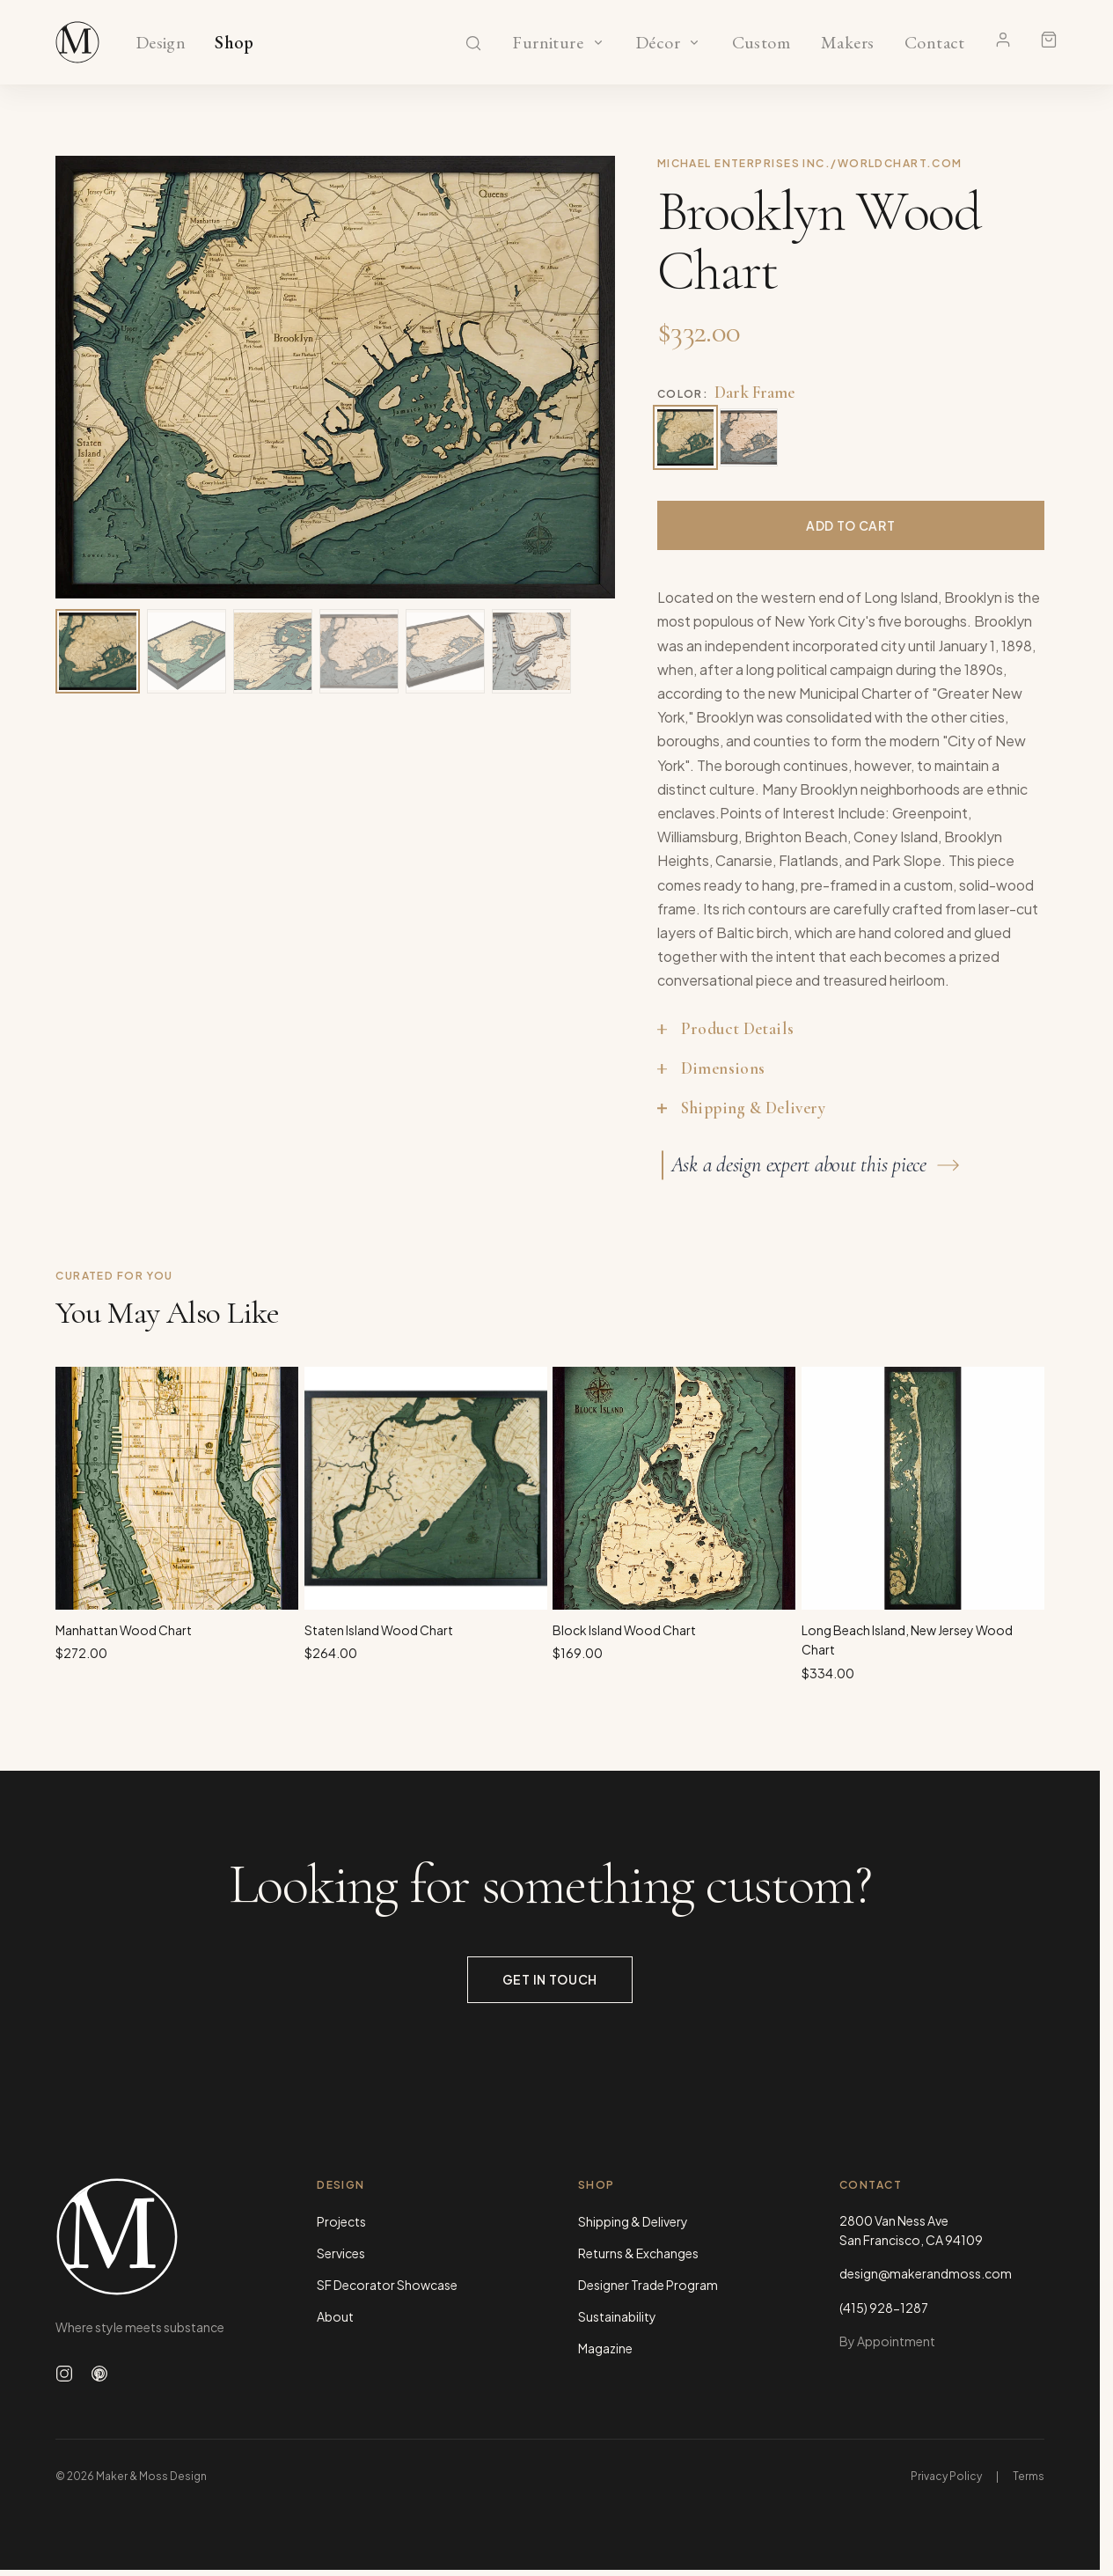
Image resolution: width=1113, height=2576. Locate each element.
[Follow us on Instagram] (64, 2373)
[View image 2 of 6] (186, 651)
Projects (341, 2221)
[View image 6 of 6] (531, 651)
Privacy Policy (946, 2476)
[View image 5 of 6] (445, 651)
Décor (658, 43)
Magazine (605, 2348)
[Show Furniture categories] (598, 42)
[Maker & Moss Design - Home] (157, 2236)
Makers (847, 43)
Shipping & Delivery (633, 2221)
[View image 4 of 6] (359, 651)
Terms (1028, 2476)
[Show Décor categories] (694, 42)
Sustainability (617, 2316)
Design (161, 43)
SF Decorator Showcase (387, 2285)
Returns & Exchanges (638, 2253)
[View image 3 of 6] (272, 651)
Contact (935, 43)
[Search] (473, 43)
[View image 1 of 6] (97, 651)
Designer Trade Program (648, 2285)
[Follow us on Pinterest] (99, 2373)
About (335, 2316)
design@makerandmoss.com (925, 2273)
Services (341, 2253)
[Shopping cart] (1049, 39)
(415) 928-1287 (883, 2307)
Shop (234, 43)
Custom (760, 43)
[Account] (1003, 39)
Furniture (547, 43)
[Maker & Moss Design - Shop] (77, 42)
